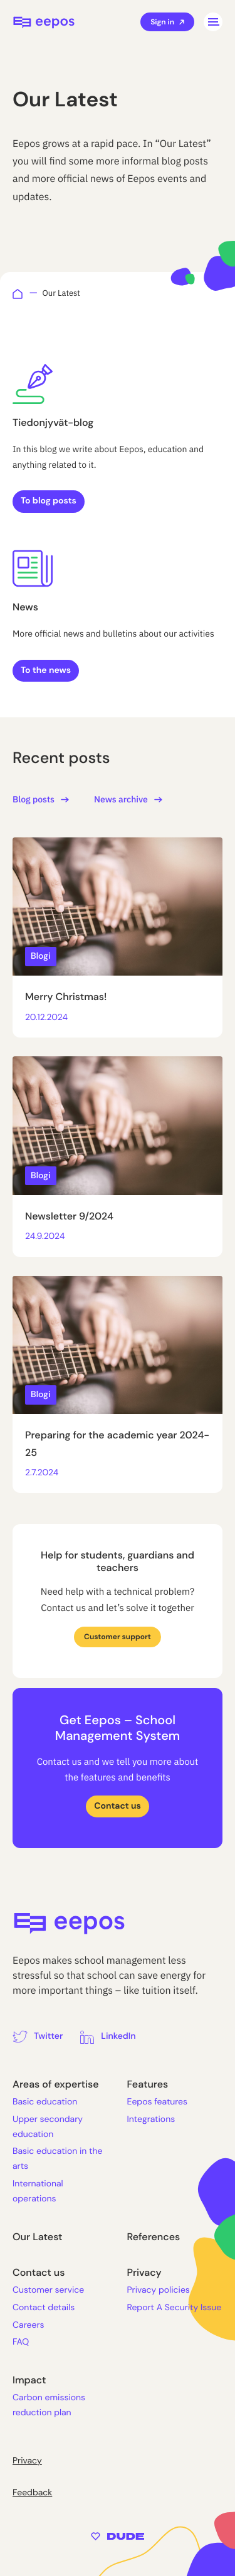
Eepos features (157, 2102)
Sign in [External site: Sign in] (167, 22)
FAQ (21, 2342)
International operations (38, 2191)
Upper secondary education (48, 2127)
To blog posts (48, 501)
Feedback (32, 2492)
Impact (29, 2380)
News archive (128, 799)
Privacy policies (158, 2290)
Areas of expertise (56, 2084)
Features (148, 2084)
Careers (28, 2325)
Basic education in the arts (57, 2159)
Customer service (48, 2290)
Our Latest (38, 2236)
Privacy (144, 2272)
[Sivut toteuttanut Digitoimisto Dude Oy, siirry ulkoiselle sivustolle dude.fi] (117, 2536)
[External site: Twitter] (38, 2036)
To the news (46, 670)
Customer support (117, 1637)
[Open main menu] (213, 22)
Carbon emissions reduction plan (49, 2405)
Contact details (44, 2307)
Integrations (151, 2119)
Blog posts (41, 799)
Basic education (45, 2102)
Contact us (117, 1806)
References (153, 2236)
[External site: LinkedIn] (107, 2036)
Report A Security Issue (174, 2307)
